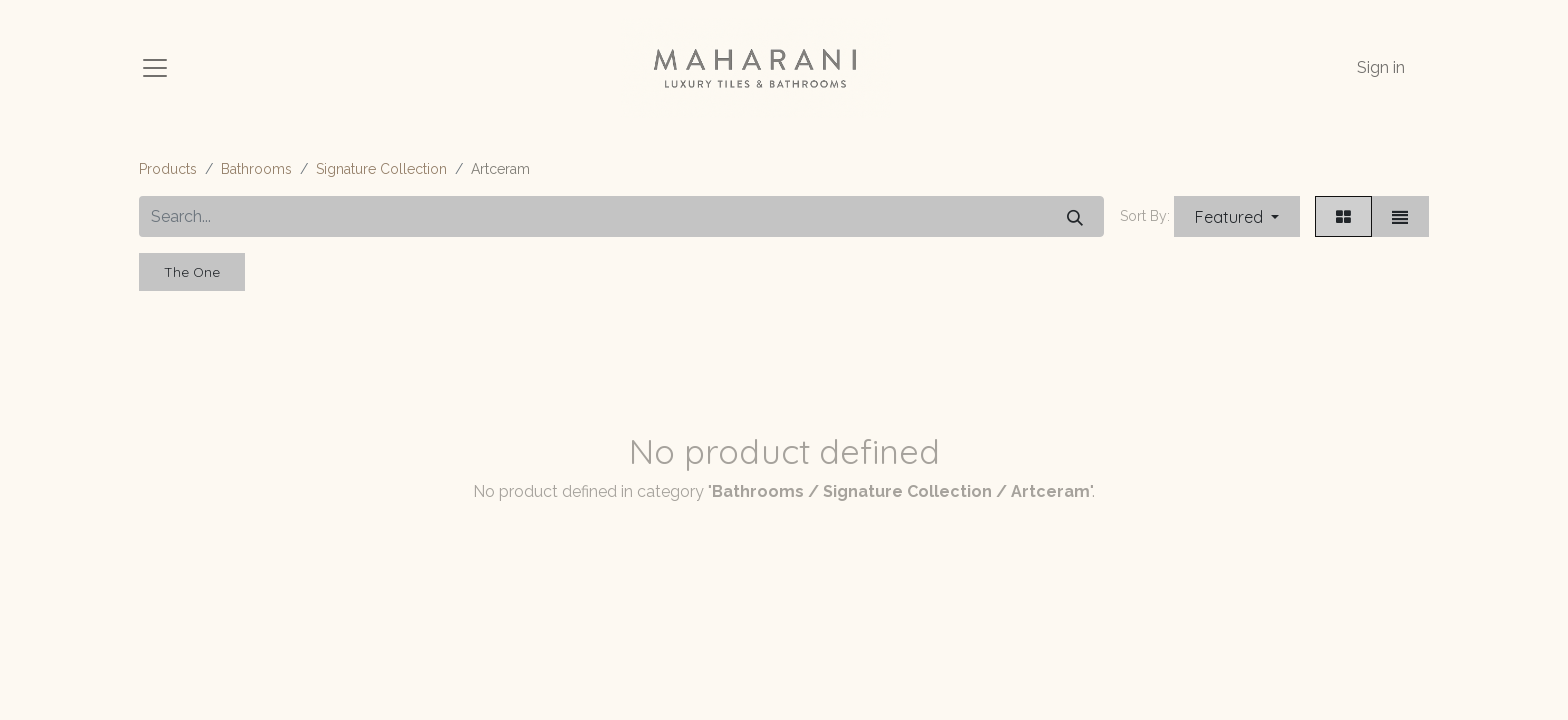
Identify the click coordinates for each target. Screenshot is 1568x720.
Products (168, 169)
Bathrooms (256, 169)
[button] (1237, 216)
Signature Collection (381, 169)
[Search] (1075, 216)
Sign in (1381, 67)
